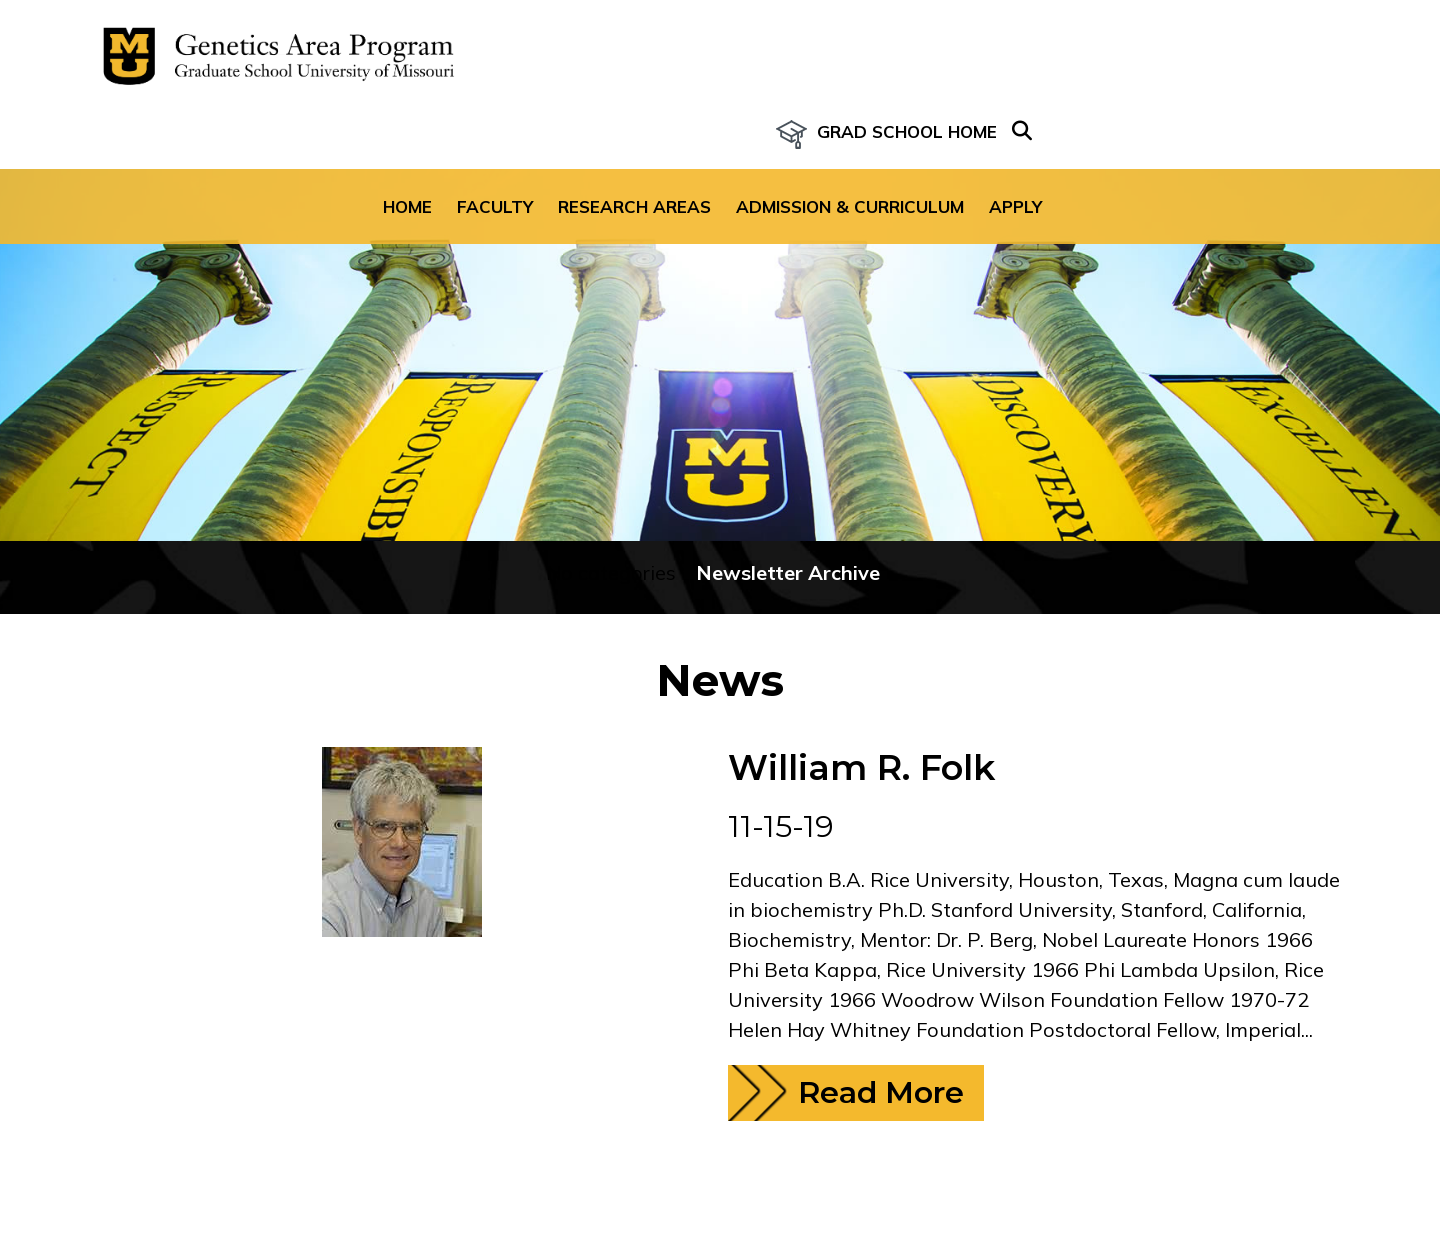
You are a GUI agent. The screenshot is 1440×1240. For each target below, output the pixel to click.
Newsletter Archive (788, 529)
